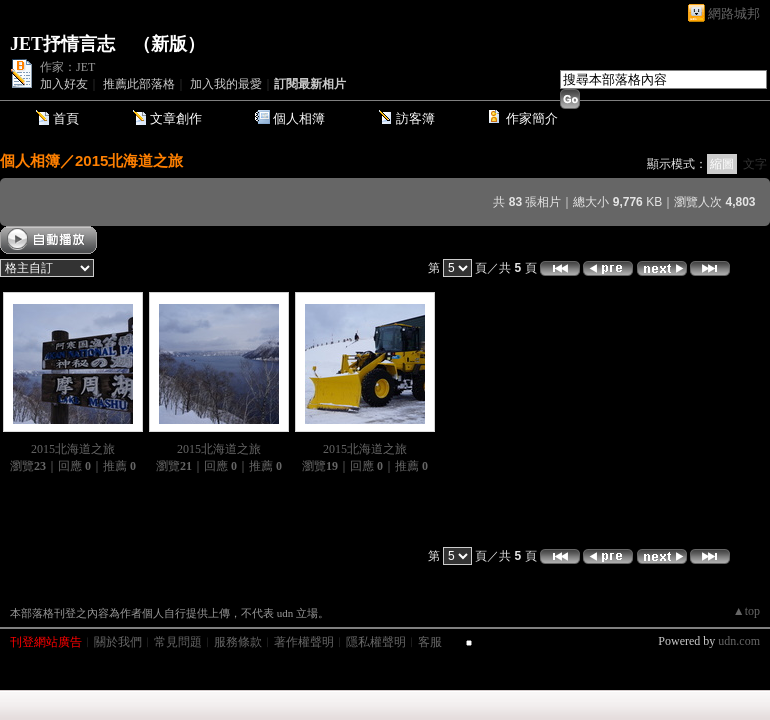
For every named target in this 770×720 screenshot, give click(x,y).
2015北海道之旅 (129, 160)
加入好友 (64, 84)
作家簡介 (532, 118)
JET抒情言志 (62, 44)
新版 (169, 44)
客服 (430, 642)
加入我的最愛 (226, 84)
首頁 (66, 118)
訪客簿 (415, 118)
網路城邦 (734, 13)
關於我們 (118, 642)
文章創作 (176, 118)
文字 (755, 164)
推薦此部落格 (139, 84)
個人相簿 (299, 118)
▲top (746, 611)
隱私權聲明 (376, 642)
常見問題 (178, 642)
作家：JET (67, 67)
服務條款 (238, 642)
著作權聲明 (304, 642)
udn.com (739, 641)
